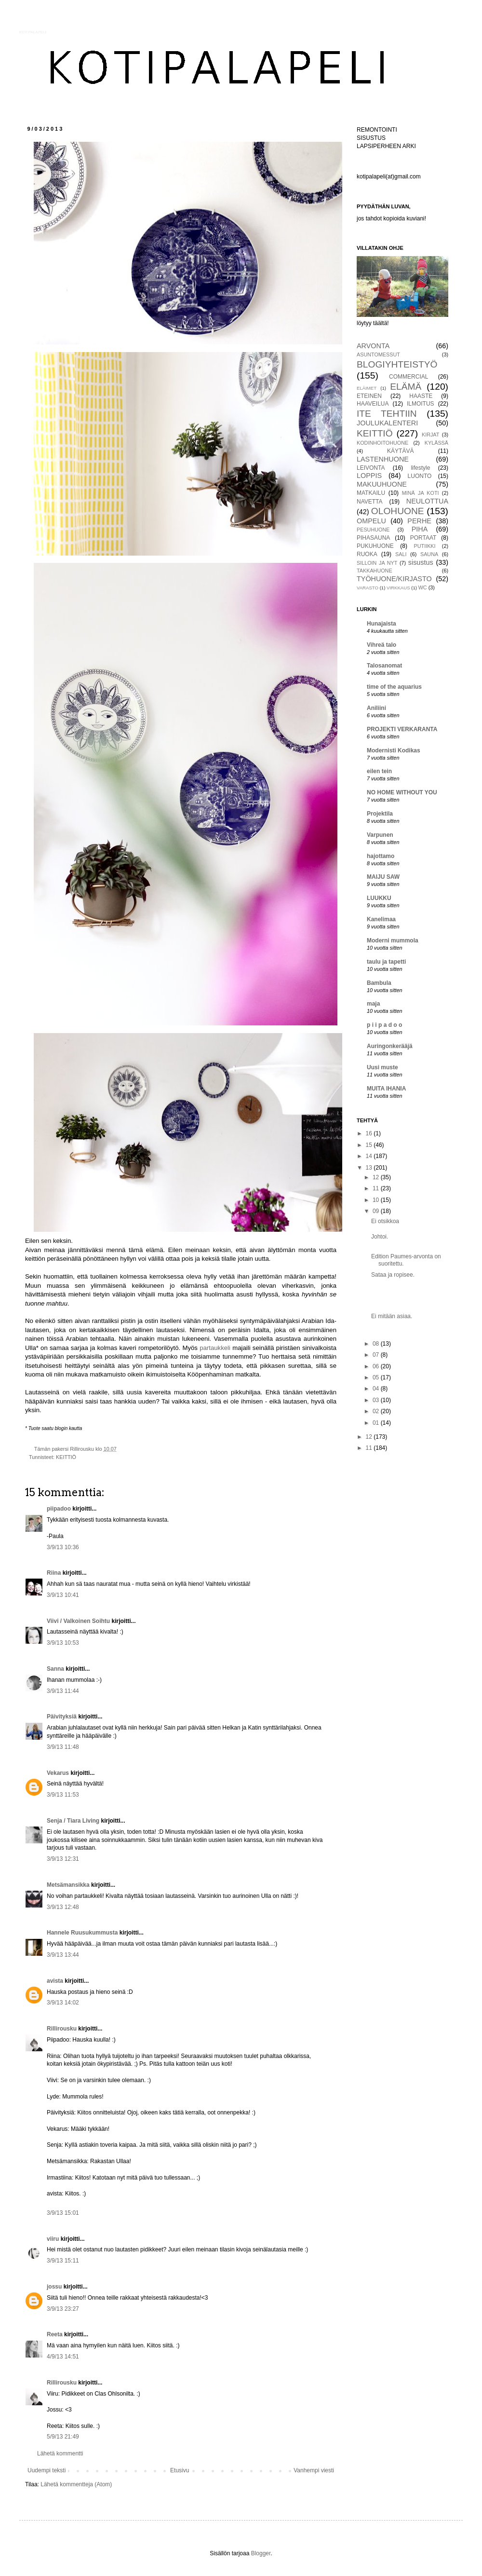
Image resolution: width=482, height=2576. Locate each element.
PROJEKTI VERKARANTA (402, 729)
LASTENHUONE (383, 459)
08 (377, 1343)
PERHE (419, 521)
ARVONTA (373, 346)
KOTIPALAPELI (32, 32)
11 (377, 1188)
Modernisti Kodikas (393, 750)
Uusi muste (382, 1067)
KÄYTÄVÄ (400, 451)
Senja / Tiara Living (73, 1820)
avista (55, 1980)
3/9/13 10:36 (63, 1547)
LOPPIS (369, 475)
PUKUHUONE (375, 546)
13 (370, 1167)
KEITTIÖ (66, 1457)
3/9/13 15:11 (63, 2260)
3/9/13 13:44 (63, 1954)
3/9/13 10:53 (63, 1642)
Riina (54, 1572)
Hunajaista (381, 623)
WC (422, 587)
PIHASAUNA (373, 537)
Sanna (55, 1668)
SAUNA (429, 554)
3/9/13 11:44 (63, 1691)
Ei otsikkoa (385, 1221)
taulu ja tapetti (386, 961)
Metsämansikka (68, 1884)
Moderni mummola (392, 940)
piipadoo (59, 1508)
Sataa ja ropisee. (393, 1274)
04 (377, 1388)
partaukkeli (216, 1347)
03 (377, 1400)
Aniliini (376, 708)
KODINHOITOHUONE (382, 443)
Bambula (379, 983)
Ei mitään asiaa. (391, 1316)
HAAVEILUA (372, 403)
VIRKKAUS (398, 587)
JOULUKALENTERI (387, 423)
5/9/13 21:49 (63, 2436)
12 (377, 1177)
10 (377, 1200)
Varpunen (380, 834)
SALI (400, 554)
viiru (53, 2238)
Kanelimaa (381, 919)
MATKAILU (371, 493)
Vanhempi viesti (314, 2470)
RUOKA (367, 554)
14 (370, 1156)
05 (377, 1377)
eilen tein (379, 771)
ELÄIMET (366, 388)
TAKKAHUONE (374, 570)
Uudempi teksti (46, 2470)
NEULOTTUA (427, 501)
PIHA (420, 529)
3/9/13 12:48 (63, 1907)
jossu (54, 2286)
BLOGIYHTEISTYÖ (397, 364)
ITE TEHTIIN (387, 414)
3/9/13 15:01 (63, 2212)
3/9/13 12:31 (63, 1858)
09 (377, 1211)
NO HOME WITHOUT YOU (402, 792)
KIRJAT (430, 434)
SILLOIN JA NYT (377, 563)
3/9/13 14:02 (63, 2002)
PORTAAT (423, 537)
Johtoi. (379, 1236)
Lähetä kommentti (60, 2453)
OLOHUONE (397, 511)
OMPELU (371, 521)
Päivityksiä (62, 1716)
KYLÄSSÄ (436, 443)
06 (377, 1366)
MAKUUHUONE (382, 484)
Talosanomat (384, 665)
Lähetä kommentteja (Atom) (76, 2484)
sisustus (420, 562)
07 (377, 1354)
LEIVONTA (371, 467)
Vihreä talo (381, 644)
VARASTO (367, 587)
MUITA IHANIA (386, 1088)
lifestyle (420, 467)
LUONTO (420, 476)
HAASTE (420, 396)
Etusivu (179, 2470)
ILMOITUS (420, 403)
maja (373, 1003)
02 (377, 1411)
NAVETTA (370, 501)
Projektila (380, 813)
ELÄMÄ (405, 387)
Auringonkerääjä (390, 1046)
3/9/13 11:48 (63, 1747)
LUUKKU (379, 898)
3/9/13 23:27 (63, 2308)
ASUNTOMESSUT (378, 354)
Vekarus (58, 1773)
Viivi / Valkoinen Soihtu (78, 1621)
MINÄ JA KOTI (420, 493)
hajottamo (380, 856)
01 (377, 1422)
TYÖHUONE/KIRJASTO (394, 579)
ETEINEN (369, 396)
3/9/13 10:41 (63, 1595)
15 (370, 1145)
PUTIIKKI (425, 546)
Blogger (261, 2553)
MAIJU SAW (383, 876)
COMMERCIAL (408, 376)
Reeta (55, 2334)
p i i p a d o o (384, 1025)
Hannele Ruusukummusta (82, 1932)
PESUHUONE (373, 529)
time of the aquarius (394, 686)
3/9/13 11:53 (63, 1794)
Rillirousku (62, 2028)
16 (370, 1133)
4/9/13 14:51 (63, 2356)
